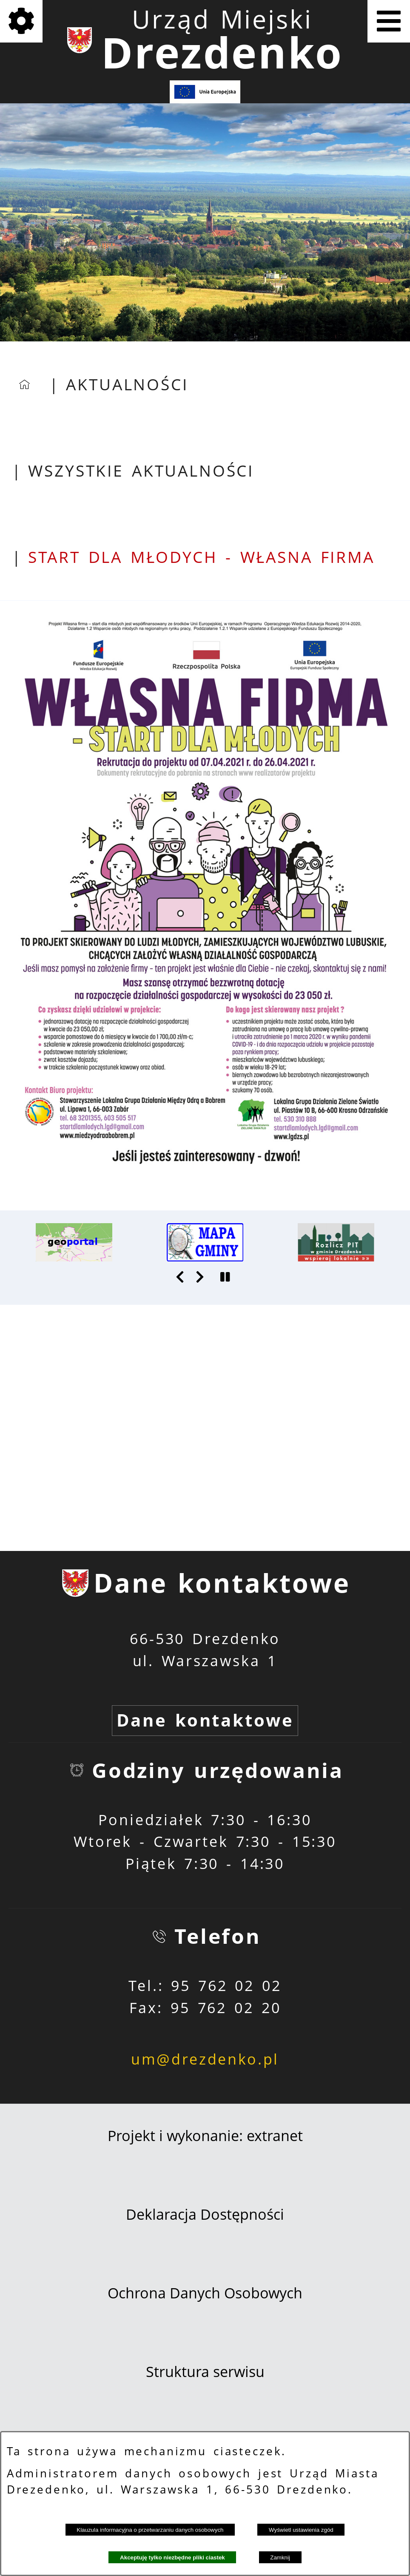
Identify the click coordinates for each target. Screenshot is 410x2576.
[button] (180, 1277)
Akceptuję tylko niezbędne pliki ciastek (172, 2557)
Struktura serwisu (205, 2371)
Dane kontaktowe (205, 1720)
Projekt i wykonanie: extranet (205, 2135)
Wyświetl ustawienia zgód (301, 2530)
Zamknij (280, 2557)
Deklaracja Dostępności (205, 2214)
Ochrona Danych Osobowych (205, 2293)
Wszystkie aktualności (141, 470)
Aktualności (127, 384)
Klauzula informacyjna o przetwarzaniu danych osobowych (150, 2530)
